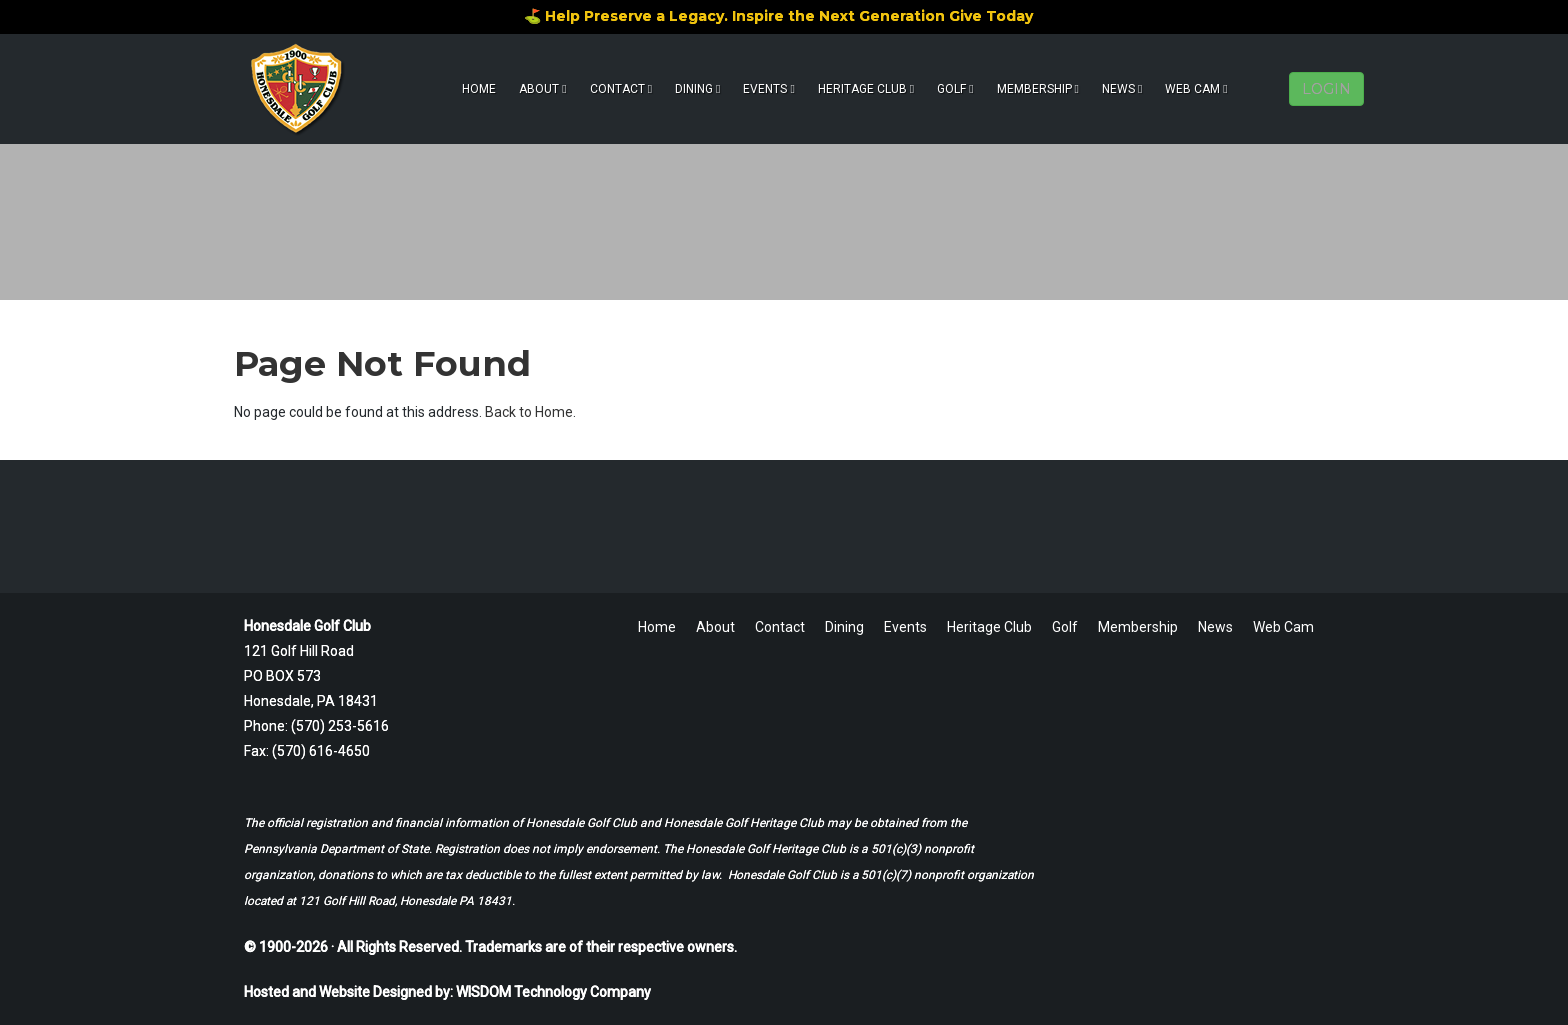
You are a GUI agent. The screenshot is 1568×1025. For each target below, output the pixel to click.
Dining (697, 89)
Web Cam (1196, 89)
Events (768, 89)
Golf (955, 89)
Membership (1038, 89)
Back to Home (529, 412)
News (1122, 89)
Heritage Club (866, 89)
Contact (621, 89)
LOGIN (1326, 89)
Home (479, 89)
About (542, 89)
